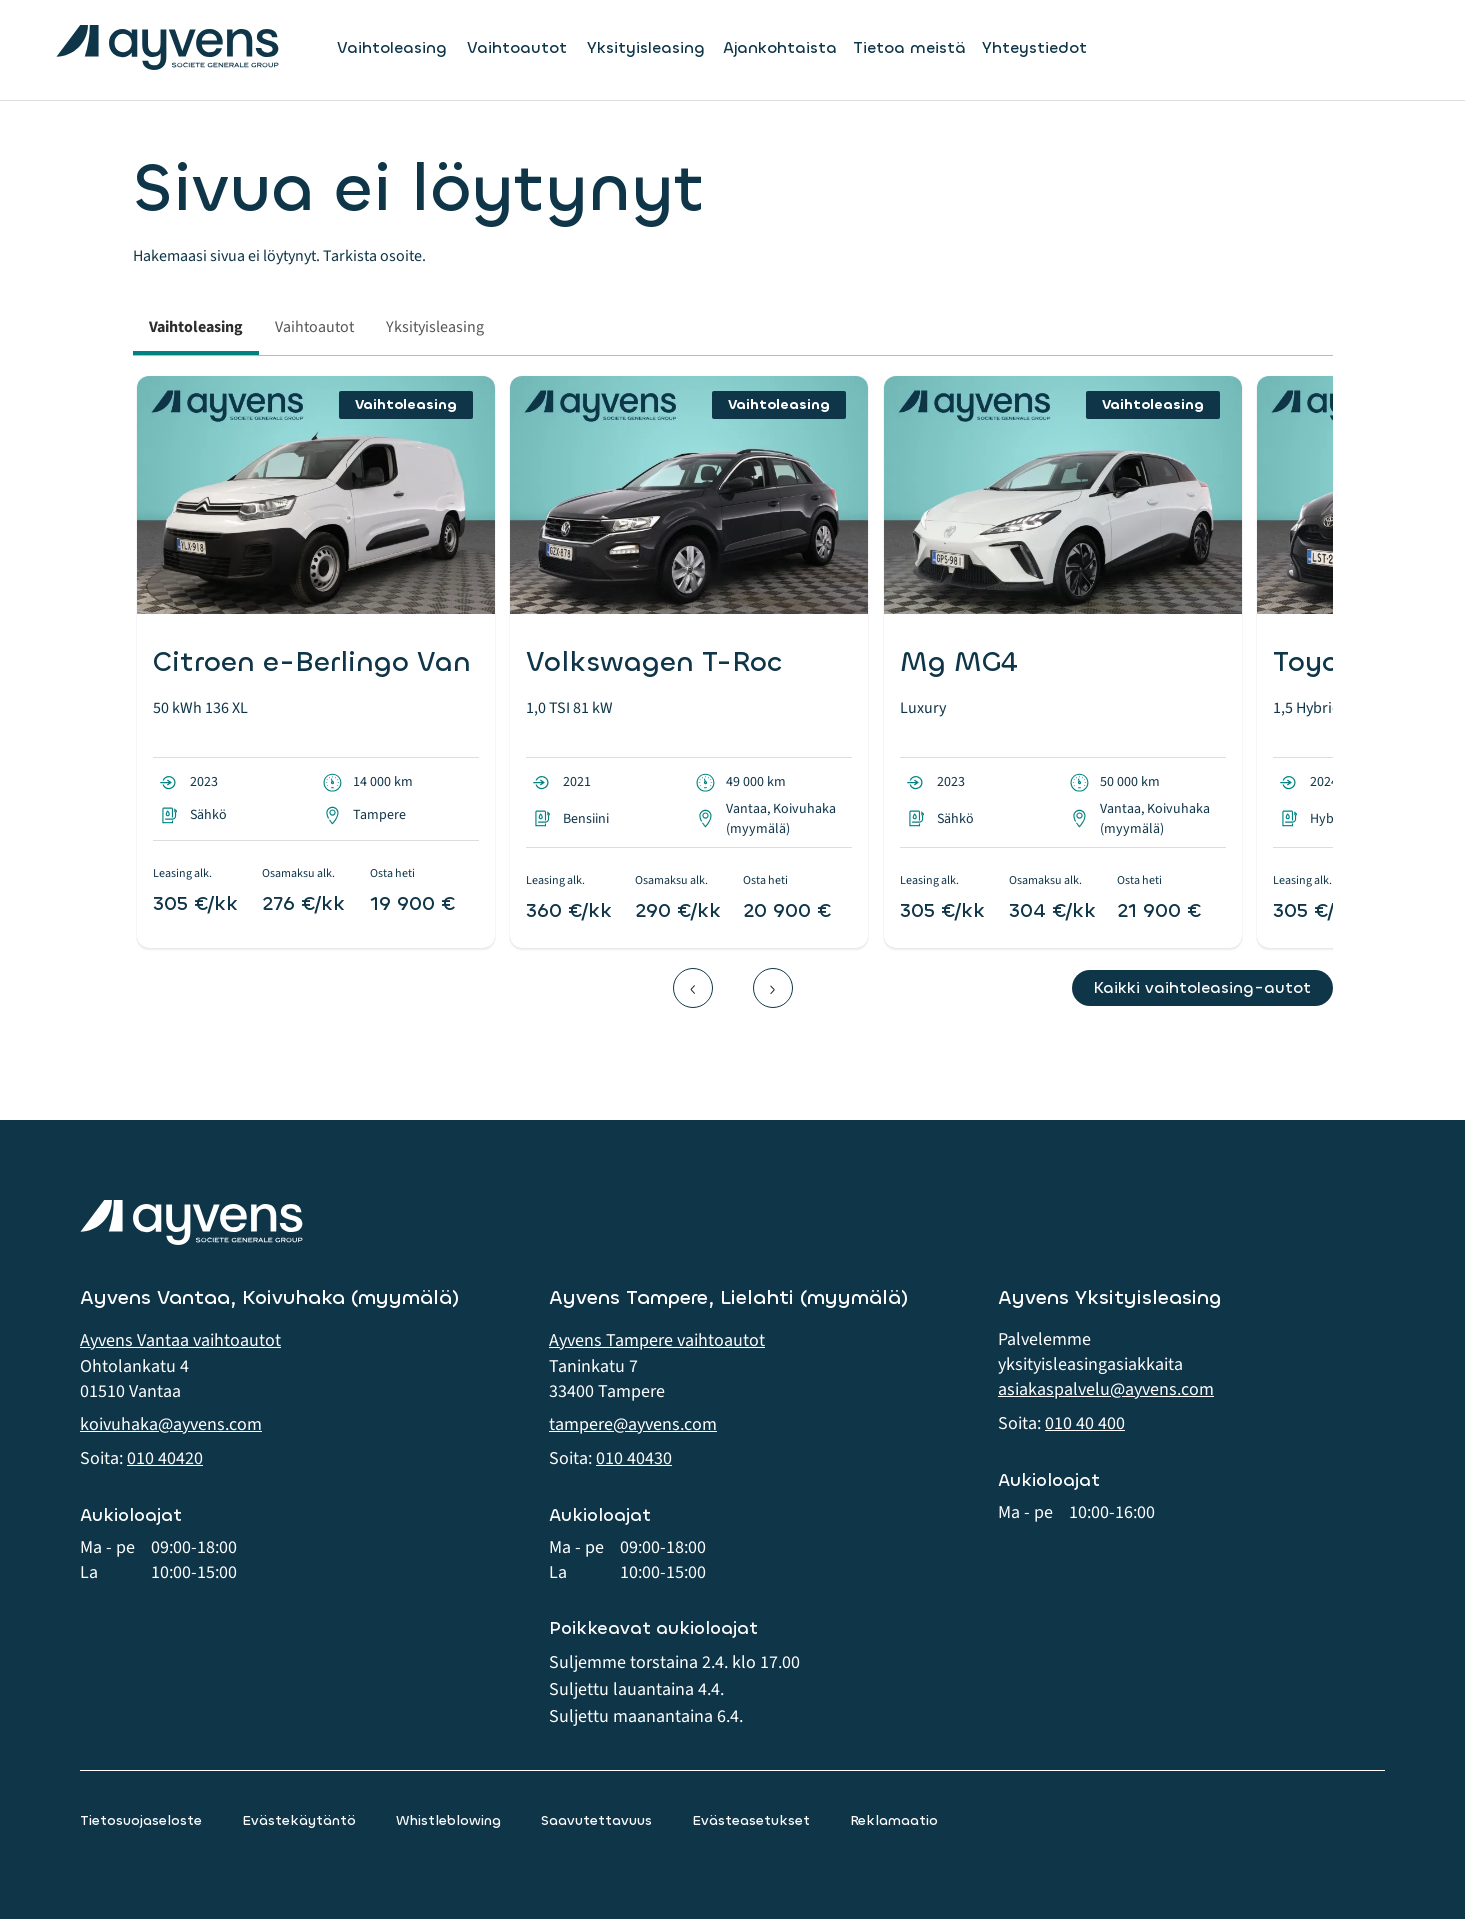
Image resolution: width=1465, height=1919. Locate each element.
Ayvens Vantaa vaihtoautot (180, 1340)
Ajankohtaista (780, 47)
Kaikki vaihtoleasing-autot (1202, 987)
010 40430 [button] (634, 1458)
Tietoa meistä (909, 47)
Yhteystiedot (1034, 47)
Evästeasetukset (751, 1820)
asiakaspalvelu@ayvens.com (1106, 1389)
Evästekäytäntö (299, 1820)
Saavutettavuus (596, 1820)
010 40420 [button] (165, 1458)
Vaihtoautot (517, 48)
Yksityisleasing (646, 48)
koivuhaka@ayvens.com (171, 1424)
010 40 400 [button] (1085, 1423)
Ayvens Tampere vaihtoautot (657, 1340)
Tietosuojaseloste (141, 1820)
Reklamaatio (894, 1820)
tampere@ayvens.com (633, 1424)
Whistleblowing (448, 1820)
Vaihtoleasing (392, 48)
